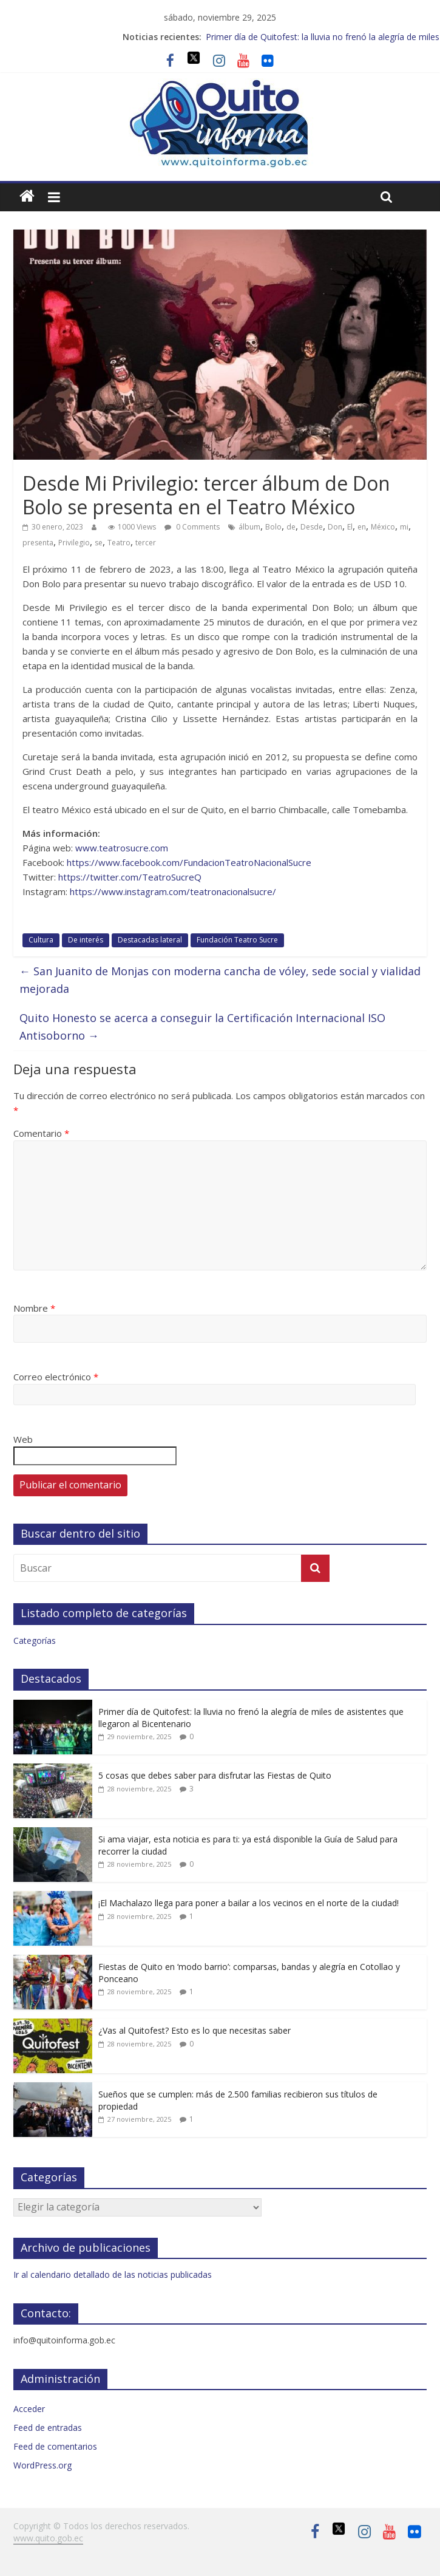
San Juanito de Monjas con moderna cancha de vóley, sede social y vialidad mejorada (220, 980)
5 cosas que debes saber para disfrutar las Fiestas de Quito (214, 1775)
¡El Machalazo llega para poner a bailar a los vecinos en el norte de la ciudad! (248, 1903)
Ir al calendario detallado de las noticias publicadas (112, 2274)
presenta (37, 542)
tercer (145, 542)
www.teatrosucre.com (121, 848)
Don (335, 527)
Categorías (34, 1640)
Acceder (29, 2408)
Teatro (118, 542)
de (291, 527)
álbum (249, 527)
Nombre (34, 1308)
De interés (85, 940)
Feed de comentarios (55, 2446)
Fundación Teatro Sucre (237, 940)
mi (404, 527)
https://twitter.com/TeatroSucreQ (129, 877)
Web (23, 1439)
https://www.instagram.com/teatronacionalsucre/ (173, 891)
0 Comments (192, 527)
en (361, 527)
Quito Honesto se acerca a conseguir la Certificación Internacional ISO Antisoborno (202, 1026)
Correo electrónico (55, 1377)
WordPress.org (42, 2465)
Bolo (273, 527)
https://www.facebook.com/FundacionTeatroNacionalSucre (187, 862)
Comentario (41, 1133)
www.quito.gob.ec (48, 2538)
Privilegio (74, 542)
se (99, 542)
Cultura (41, 940)
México (383, 527)
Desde (311, 527)
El (350, 527)
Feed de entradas (47, 2427)
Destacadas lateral (150, 940)
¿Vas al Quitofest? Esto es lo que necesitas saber (194, 2030)
